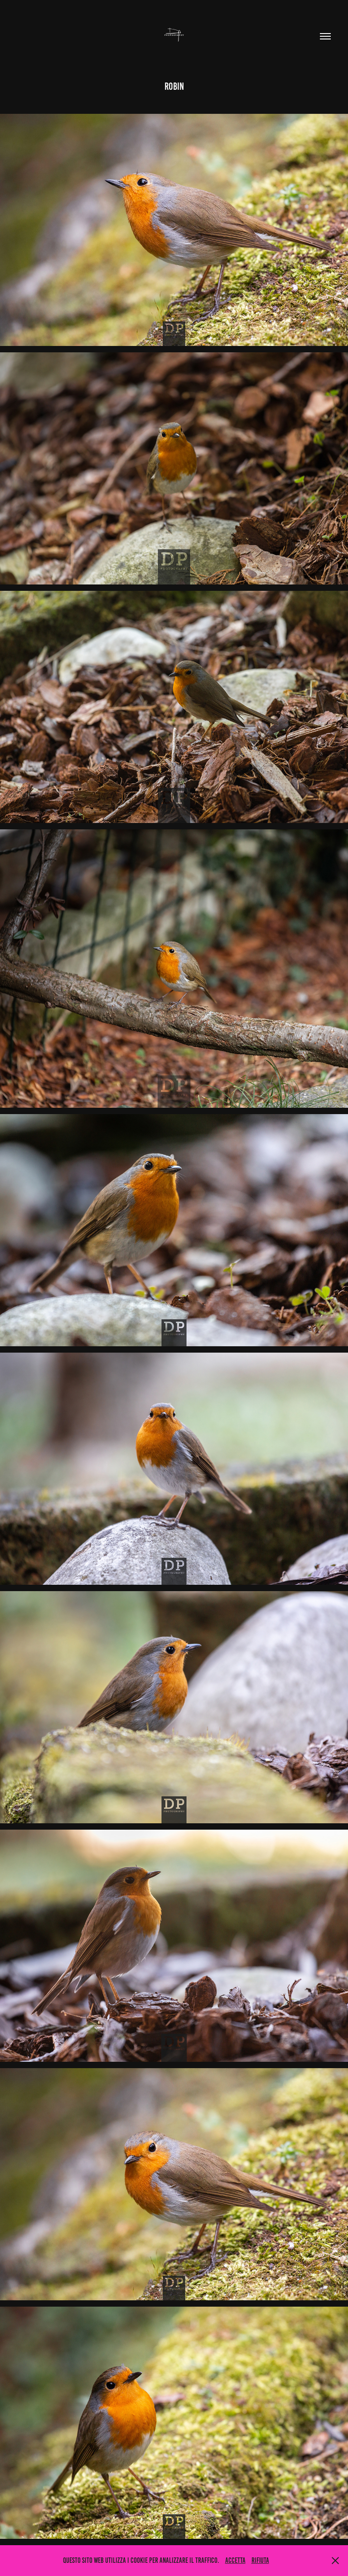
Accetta (235, 2560)
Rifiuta (260, 2560)
